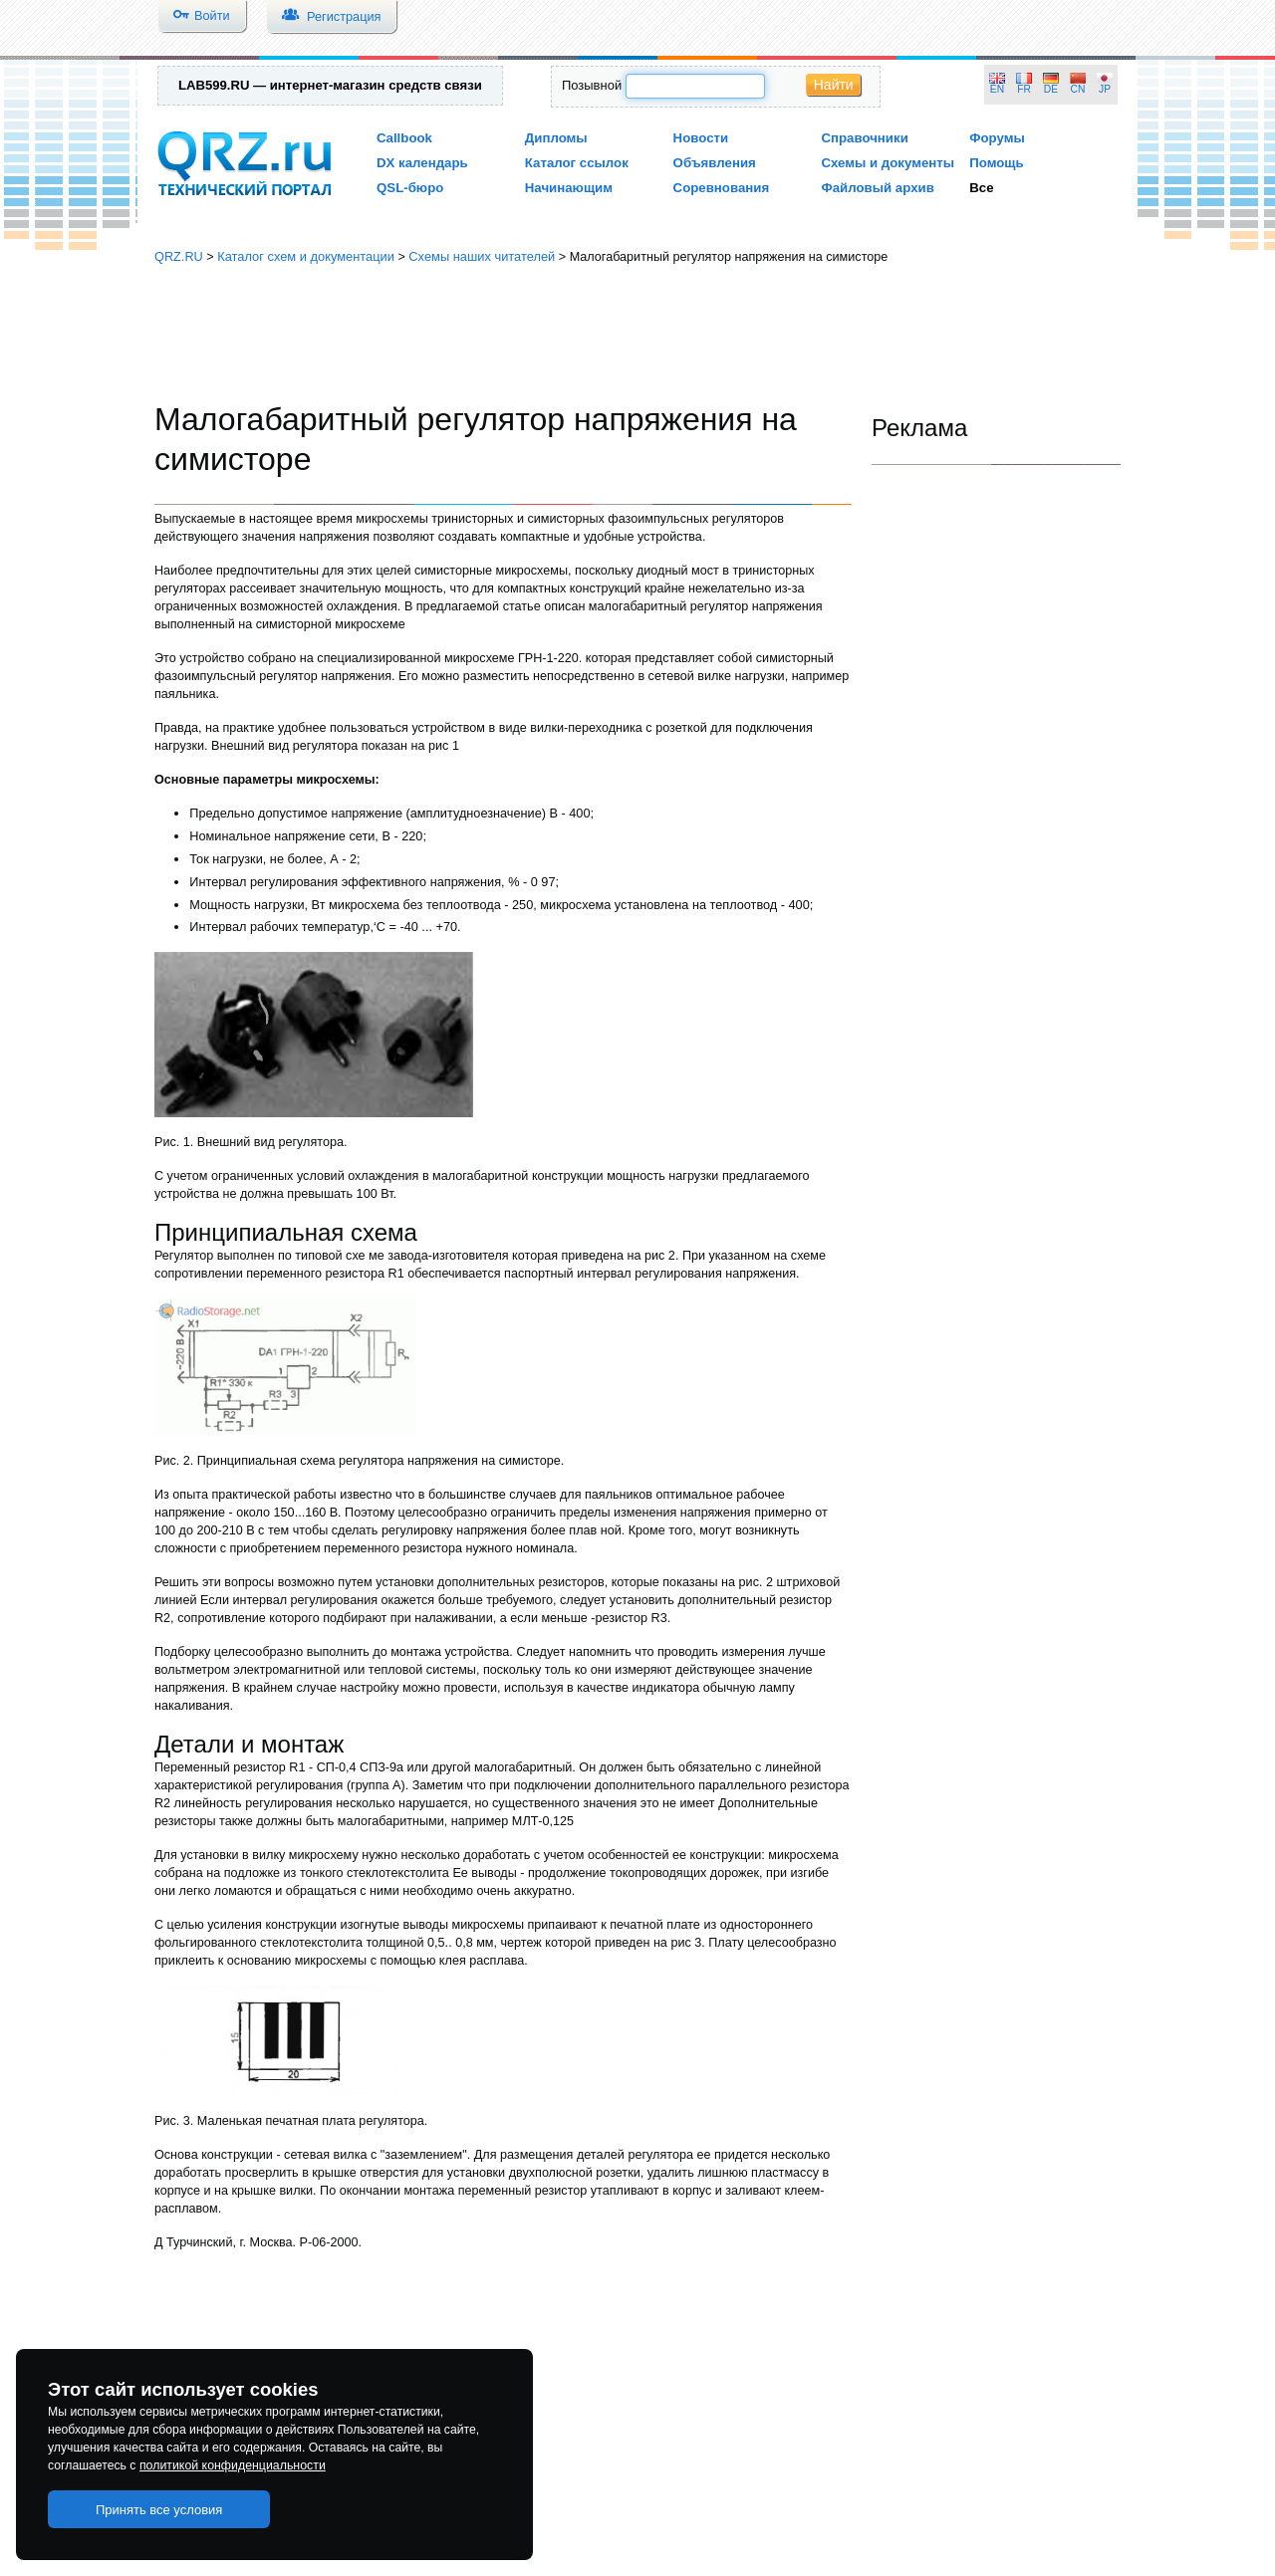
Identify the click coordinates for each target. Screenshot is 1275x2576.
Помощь (996, 162)
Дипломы (556, 137)
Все (981, 187)
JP (1105, 89)
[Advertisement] (637, 333)
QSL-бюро (410, 187)
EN (997, 89)
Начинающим (569, 187)
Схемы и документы (887, 162)
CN (1078, 89)
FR (1024, 89)
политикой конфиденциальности (232, 2465)
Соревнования (721, 187)
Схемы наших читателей (481, 256)
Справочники (864, 137)
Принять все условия (159, 2509)
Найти (834, 85)
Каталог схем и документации (305, 256)
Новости (701, 137)
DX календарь (422, 162)
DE (1051, 89)
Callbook (404, 137)
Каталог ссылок (577, 162)
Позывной (592, 85)
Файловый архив (877, 187)
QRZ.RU (178, 256)
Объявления (714, 162)
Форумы (997, 137)
